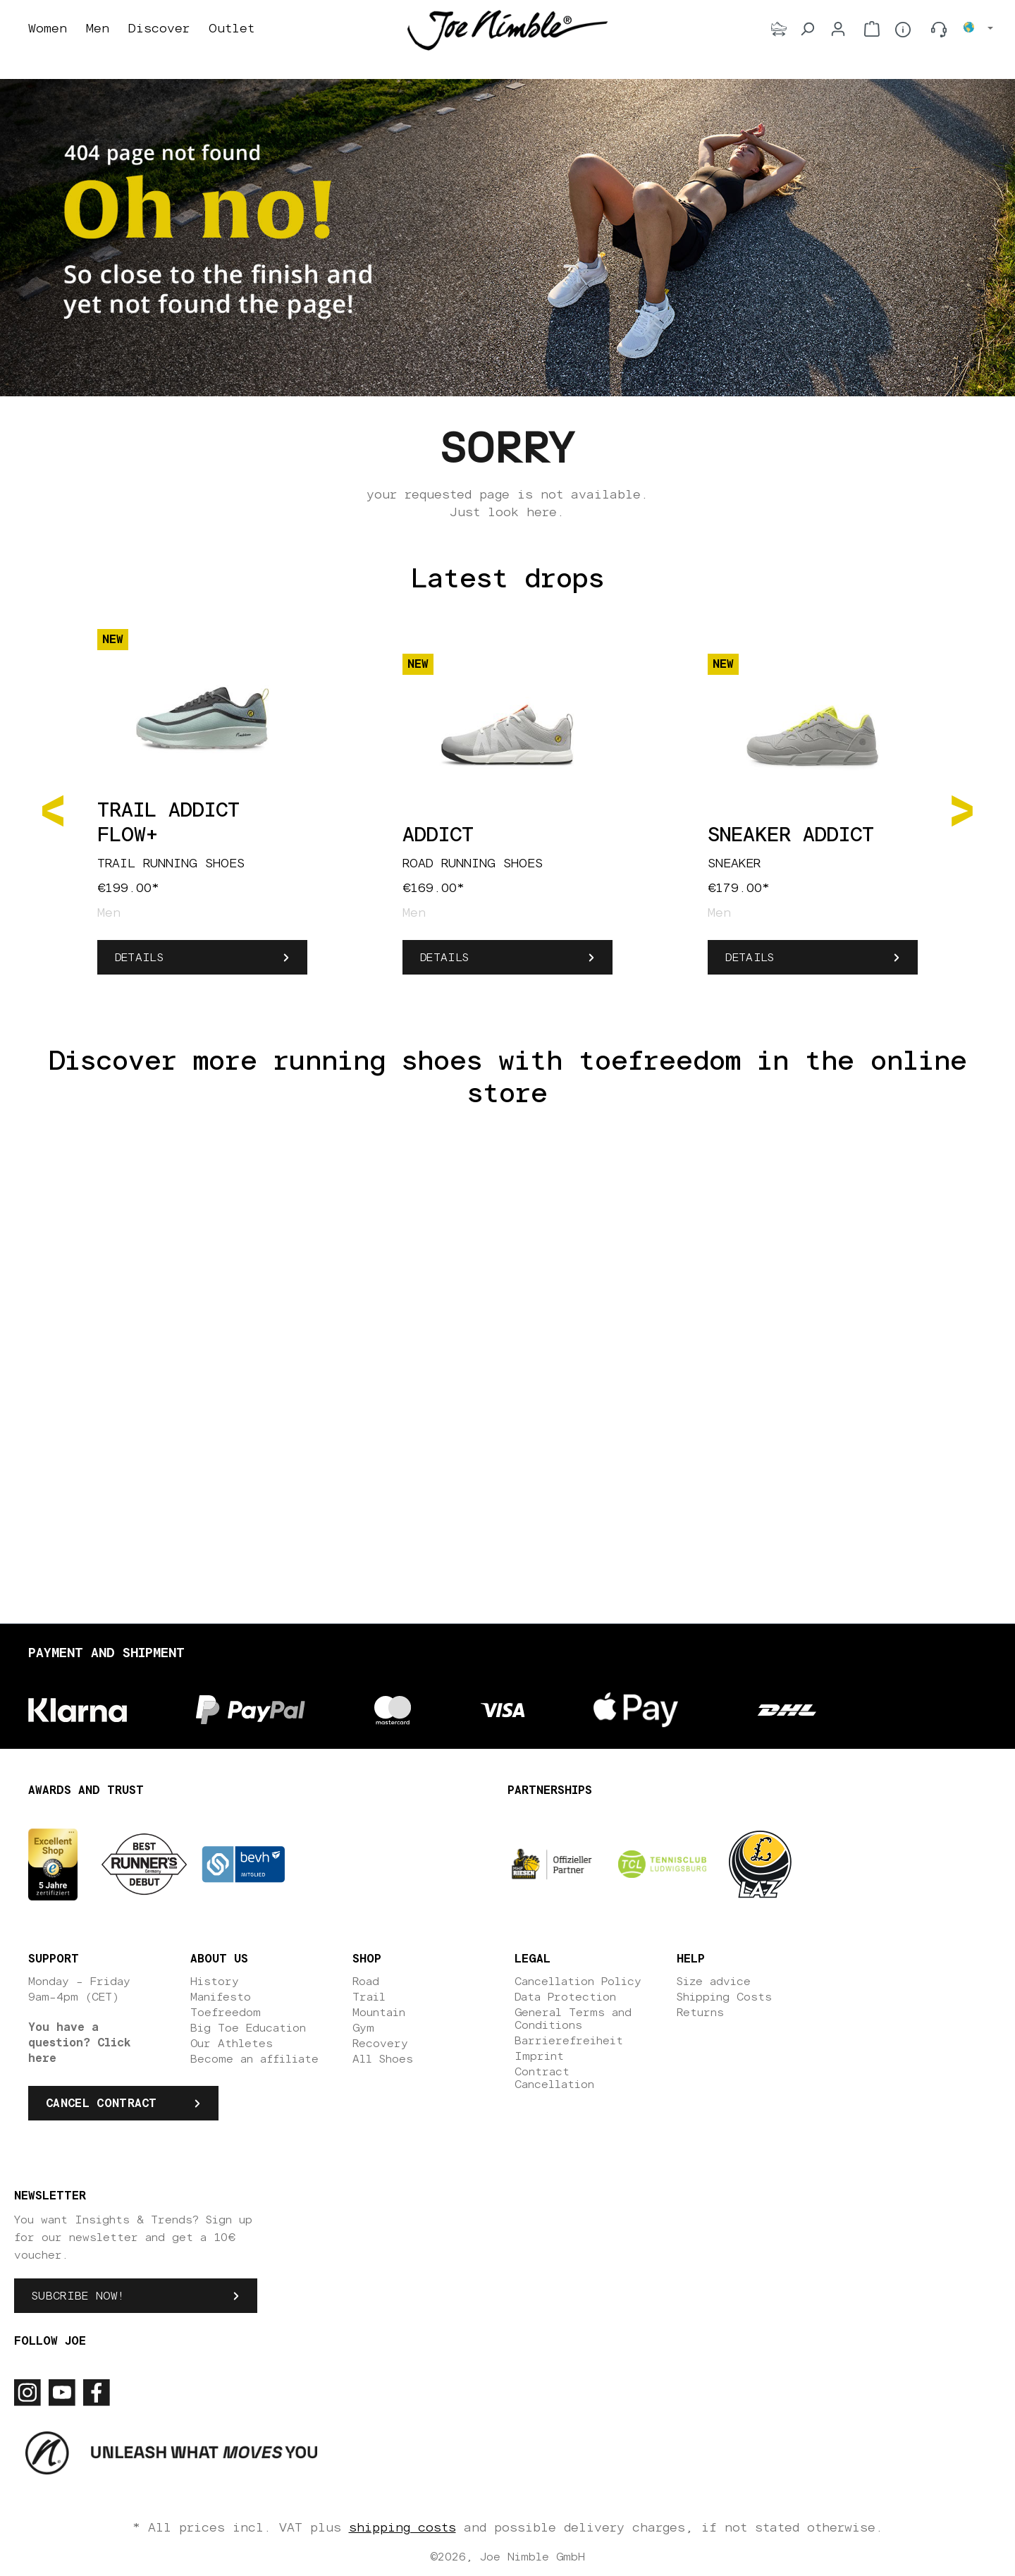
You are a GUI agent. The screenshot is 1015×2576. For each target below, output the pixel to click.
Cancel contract (101, 2103)
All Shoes (382, 2059)
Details (139, 957)
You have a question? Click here (79, 2043)
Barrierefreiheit (569, 2040)
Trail (369, 1997)
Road (365, 1981)
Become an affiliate (254, 2059)
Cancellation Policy (578, 1981)
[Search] (807, 29)
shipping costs (402, 2528)
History (214, 1981)
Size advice (714, 1981)
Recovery (380, 2043)
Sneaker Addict (791, 836)
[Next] (962, 810)
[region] (507, 810)
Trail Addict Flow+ (168, 823)
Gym (363, 2028)
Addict (438, 836)
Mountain (378, 2012)
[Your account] (838, 29)
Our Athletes (231, 2043)
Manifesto (220, 1997)
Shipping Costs (724, 1997)
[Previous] (52, 810)
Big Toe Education (248, 2028)
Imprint (539, 2056)
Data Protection (565, 1997)
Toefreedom (225, 2012)
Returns (700, 2012)
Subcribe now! (78, 2296)
